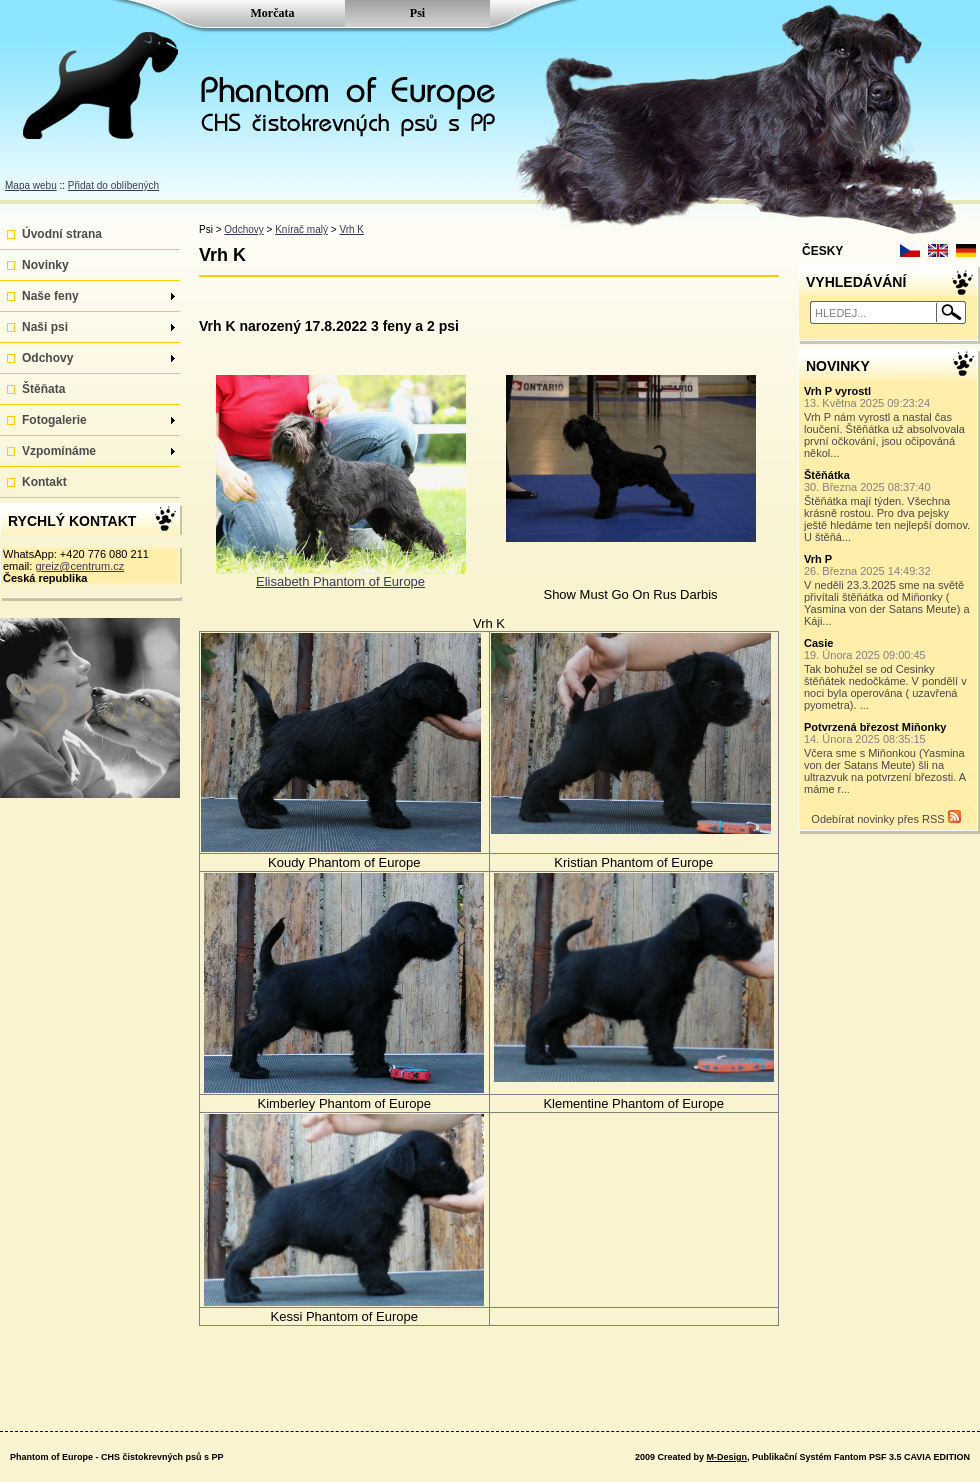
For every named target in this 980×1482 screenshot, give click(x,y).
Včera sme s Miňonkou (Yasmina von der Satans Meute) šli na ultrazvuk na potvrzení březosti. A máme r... (889, 758)
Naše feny (98, 296)
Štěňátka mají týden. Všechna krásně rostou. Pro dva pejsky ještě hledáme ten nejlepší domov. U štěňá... (889, 506)
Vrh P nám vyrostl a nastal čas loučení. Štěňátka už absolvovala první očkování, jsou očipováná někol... (889, 422)
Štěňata (43, 389)
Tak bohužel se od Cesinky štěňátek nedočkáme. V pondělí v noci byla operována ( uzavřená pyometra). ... (889, 674)
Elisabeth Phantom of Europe (340, 581)
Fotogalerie (98, 420)
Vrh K (351, 229)
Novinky (45, 265)
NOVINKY (838, 366)
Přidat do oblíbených (113, 185)
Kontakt (44, 482)
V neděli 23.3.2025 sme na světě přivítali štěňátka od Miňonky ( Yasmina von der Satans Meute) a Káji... (889, 590)
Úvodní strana (62, 234)
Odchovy (98, 358)
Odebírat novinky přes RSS (885, 817)
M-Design (726, 1457)
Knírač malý (301, 229)
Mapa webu (31, 185)
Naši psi (98, 327)
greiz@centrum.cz (79, 566)
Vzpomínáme (98, 451)
